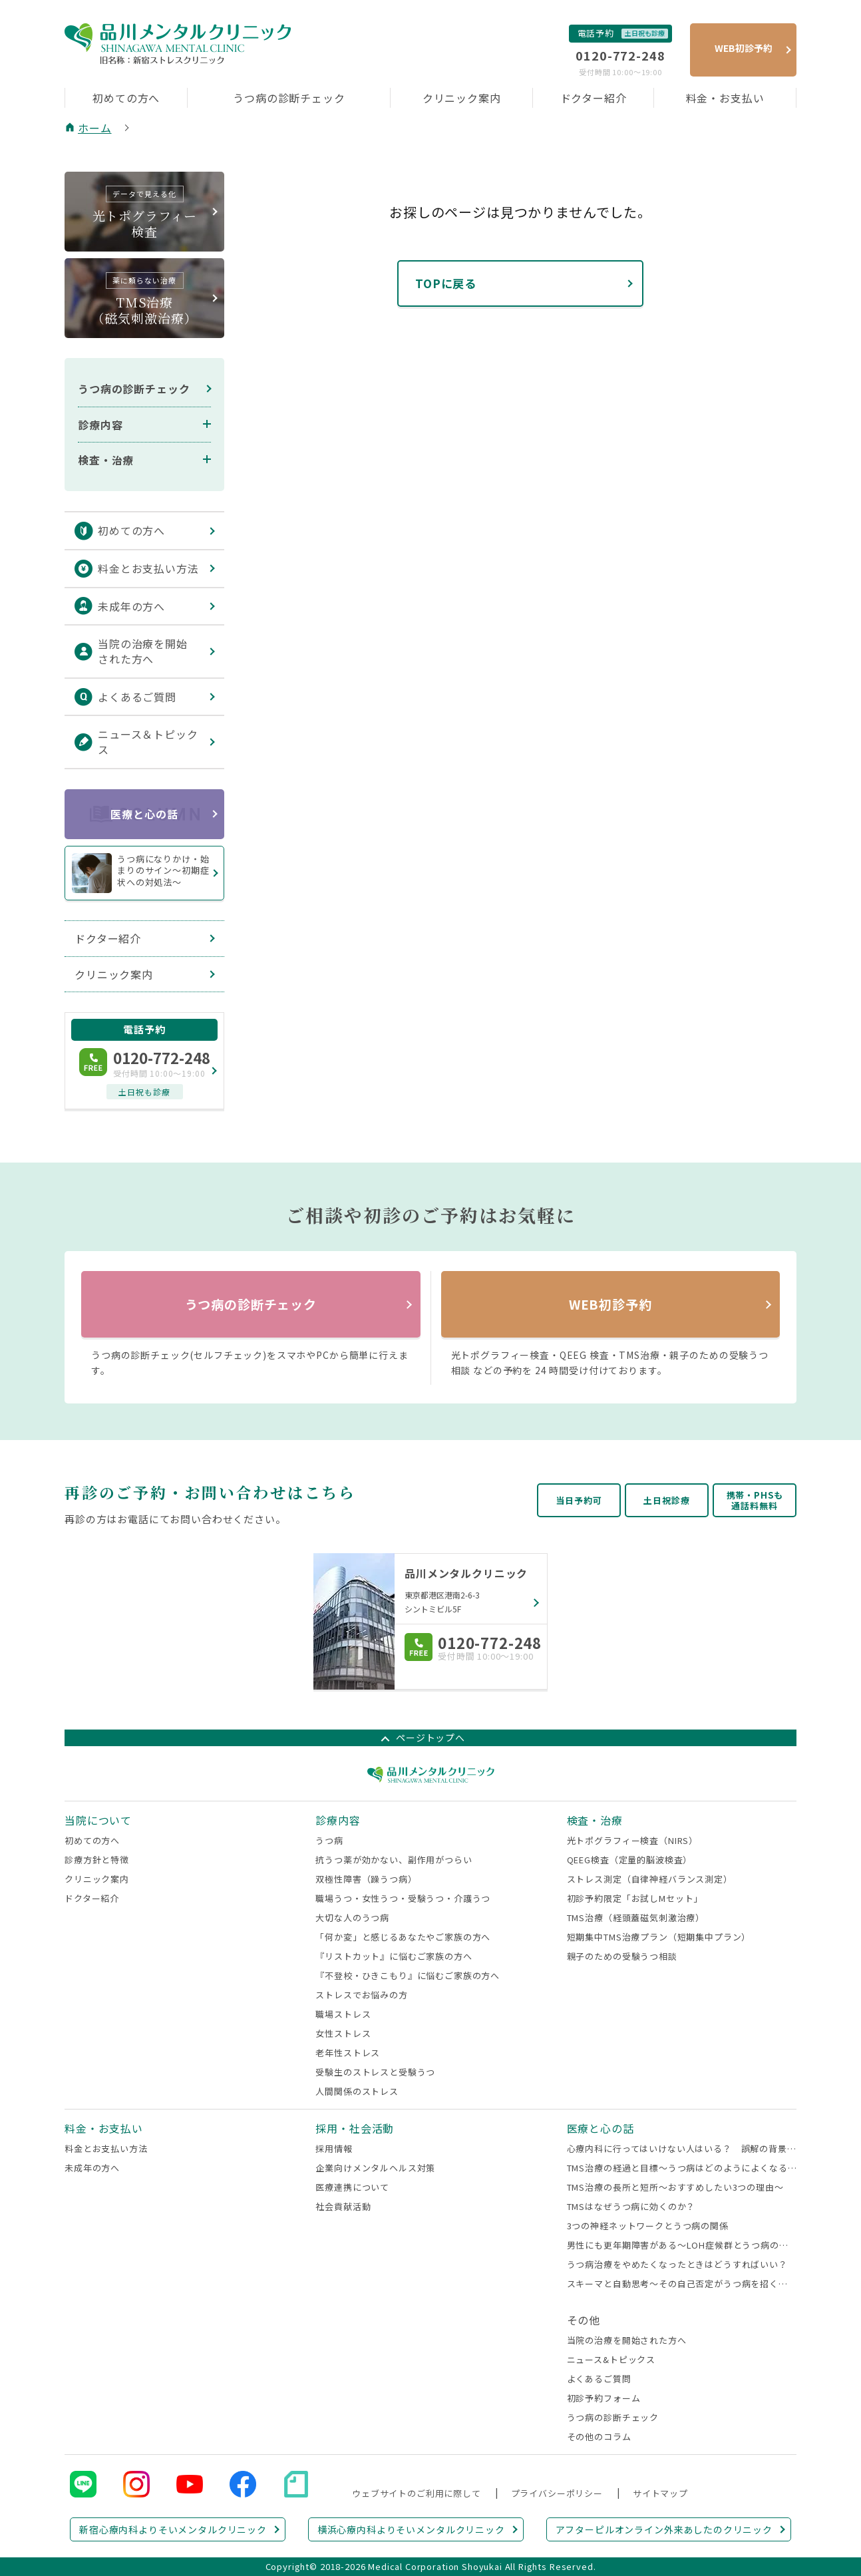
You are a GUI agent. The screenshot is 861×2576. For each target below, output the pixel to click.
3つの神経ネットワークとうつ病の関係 (648, 2225)
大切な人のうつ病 (352, 1917)
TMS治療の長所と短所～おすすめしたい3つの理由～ (675, 2187)
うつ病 (329, 1840)
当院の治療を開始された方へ (143, 651)
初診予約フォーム (604, 2398)
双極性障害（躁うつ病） (366, 1879)
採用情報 (333, 2148)
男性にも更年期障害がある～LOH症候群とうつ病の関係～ (681, 2245)
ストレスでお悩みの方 (361, 1994)
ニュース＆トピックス (148, 741)
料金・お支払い (725, 98)
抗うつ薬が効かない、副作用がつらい (393, 1859)
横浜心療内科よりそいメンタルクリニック (411, 2529)
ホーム (95, 128)
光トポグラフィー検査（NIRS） (632, 1840)
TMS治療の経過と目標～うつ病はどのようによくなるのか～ (681, 2167)
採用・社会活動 (354, 2128)
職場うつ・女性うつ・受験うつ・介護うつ (402, 1898)
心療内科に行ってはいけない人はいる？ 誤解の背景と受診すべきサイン (681, 2148)
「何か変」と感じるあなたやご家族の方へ (402, 1937)
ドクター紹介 (593, 98)
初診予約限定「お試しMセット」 (635, 1898)
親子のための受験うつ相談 (622, 1956)
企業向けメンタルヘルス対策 (375, 2167)
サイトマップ (660, 2493)
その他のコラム (599, 2436)
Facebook (243, 2484)
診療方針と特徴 (97, 1859)
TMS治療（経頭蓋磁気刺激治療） (636, 1917)
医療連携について (352, 2187)
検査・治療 (106, 460)
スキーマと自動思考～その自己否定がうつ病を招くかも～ (681, 2283)
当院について (98, 1820)
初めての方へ (126, 98)
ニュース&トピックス (611, 2359)
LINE (83, 2484)
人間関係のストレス (357, 2091)
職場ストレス (343, 2014)
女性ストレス (343, 2033)
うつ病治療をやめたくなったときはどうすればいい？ (677, 2264)
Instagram (136, 2484)
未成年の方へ (131, 606)
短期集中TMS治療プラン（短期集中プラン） (659, 1937)
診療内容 (100, 425)
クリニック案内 (462, 98)
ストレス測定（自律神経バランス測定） (650, 1879)
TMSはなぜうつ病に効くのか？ (631, 2206)
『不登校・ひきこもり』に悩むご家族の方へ (407, 1975)
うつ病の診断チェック (289, 98)
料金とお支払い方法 (148, 568)
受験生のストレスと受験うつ (375, 2072)
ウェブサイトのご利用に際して (416, 2493)
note (296, 2484)
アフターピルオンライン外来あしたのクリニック (664, 2529)
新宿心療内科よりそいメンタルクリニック (173, 2529)
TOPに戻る (445, 283)
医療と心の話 (144, 814)
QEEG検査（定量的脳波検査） (630, 1859)
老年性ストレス (347, 2052)
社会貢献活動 (343, 2206)
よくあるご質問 (137, 697)
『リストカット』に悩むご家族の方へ (393, 1956)
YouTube (189, 2484)
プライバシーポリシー (557, 2493)
